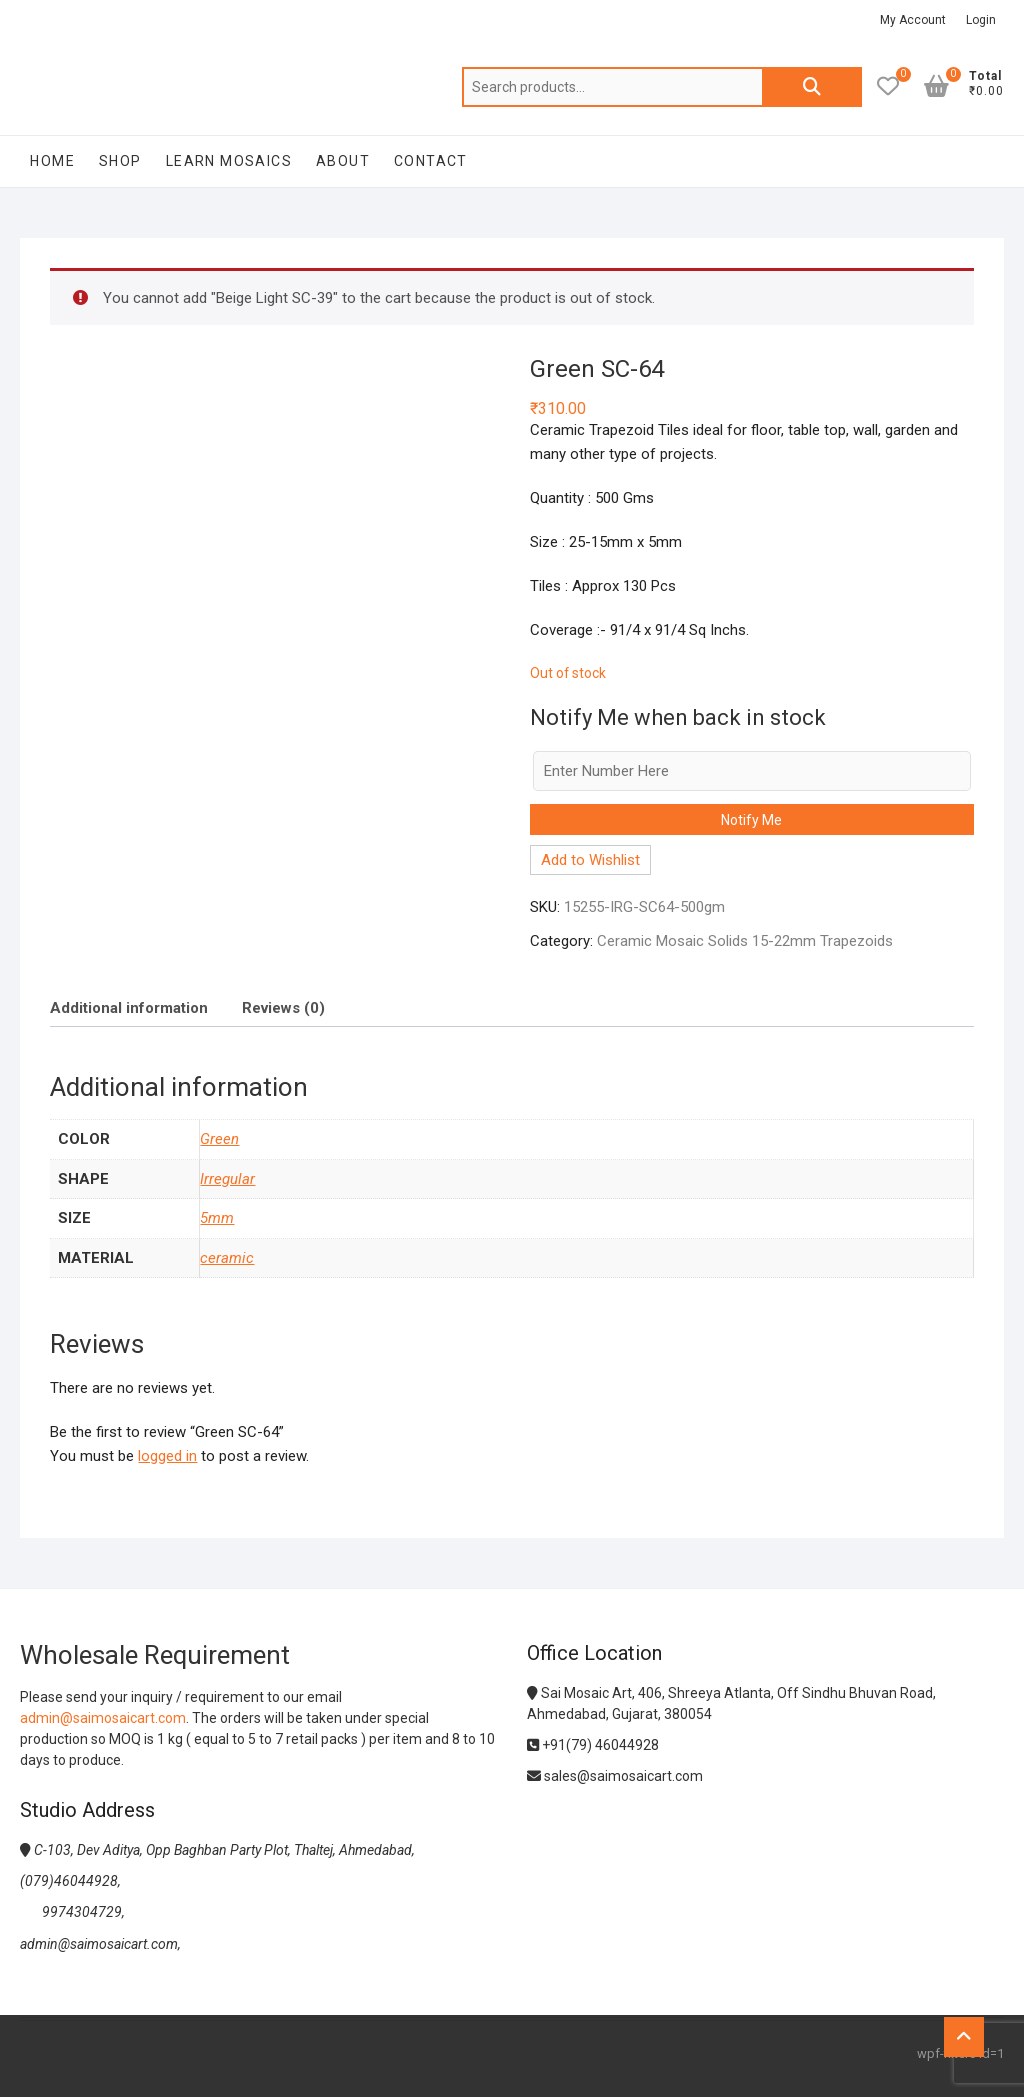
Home (52, 161)
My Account (913, 20)
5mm (217, 1218)
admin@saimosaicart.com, (100, 1944)
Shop (120, 161)
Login (981, 20)
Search (812, 87)
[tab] (129, 1007)
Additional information (129, 1008)
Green (219, 1139)
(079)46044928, (70, 1881)
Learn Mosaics (229, 161)
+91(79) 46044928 (593, 1745)
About (343, 161)
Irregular (227, 1179)
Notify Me (751, 820)
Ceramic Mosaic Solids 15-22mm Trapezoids (745, 941)
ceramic (227, 1258)
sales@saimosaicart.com (615, 1776)
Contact (431, 161)
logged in (167, 1456)
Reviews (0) (283, 1008)
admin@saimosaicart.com (103, 1718)
